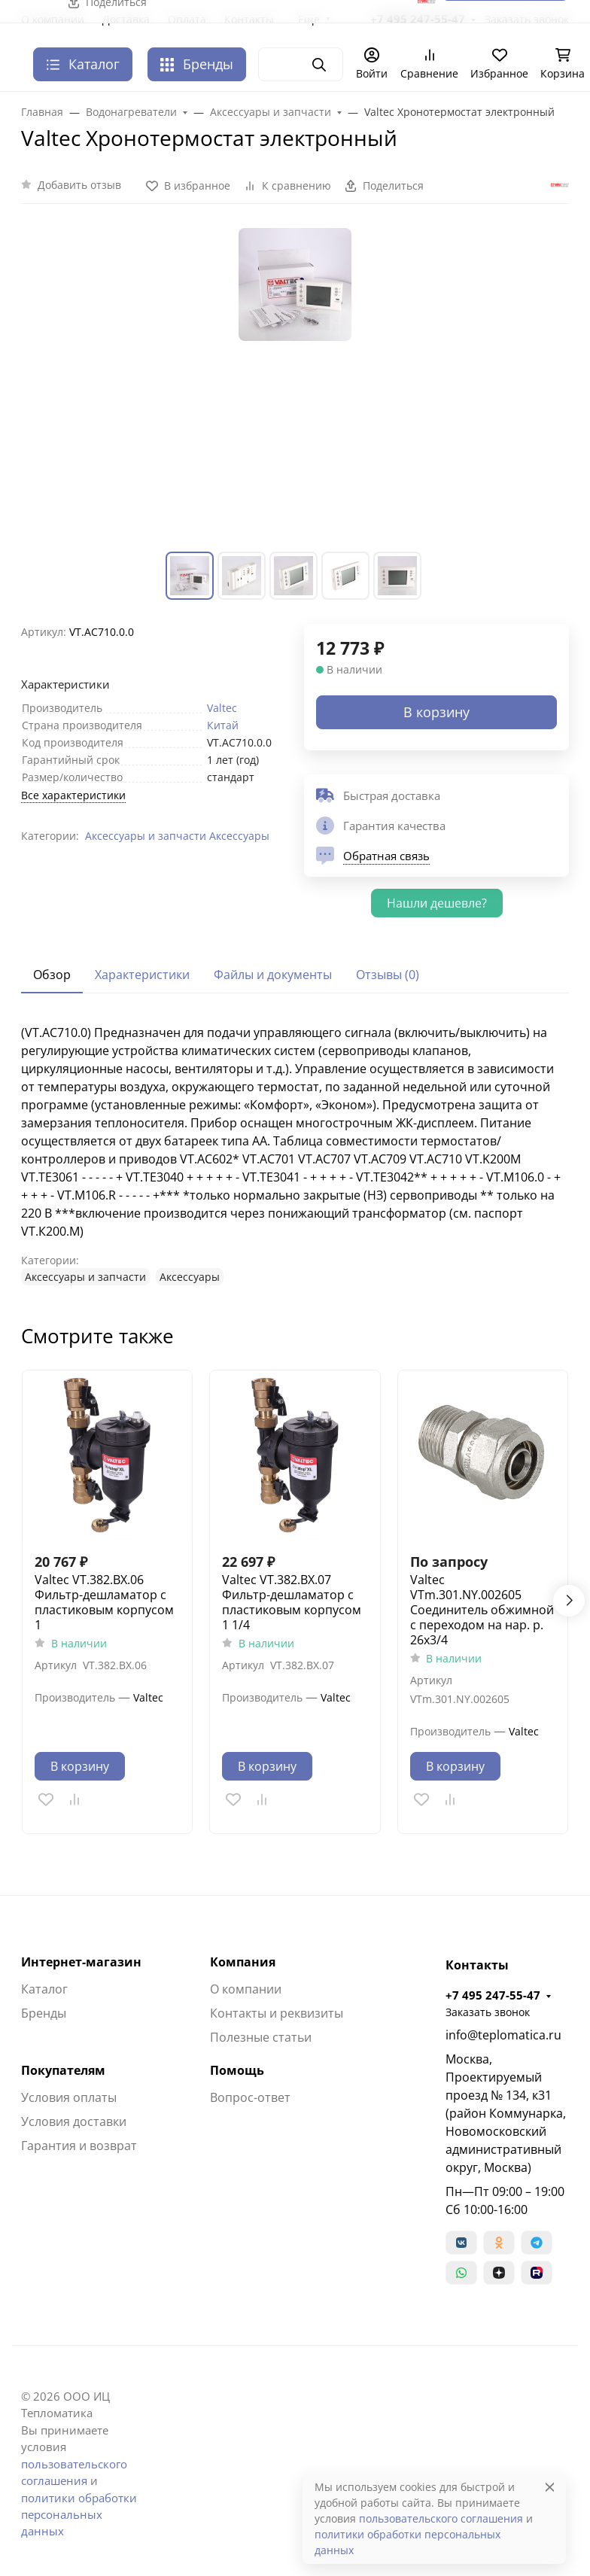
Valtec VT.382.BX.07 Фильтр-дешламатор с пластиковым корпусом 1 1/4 (291, 1602)
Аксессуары (239, 836)
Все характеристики (73, 795)
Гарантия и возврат (79, 2145)
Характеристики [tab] (142, 974)
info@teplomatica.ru (503, 2035)
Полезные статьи (261, 2037)
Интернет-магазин (81, 1962)
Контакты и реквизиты (276, 2013)
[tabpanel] (295, 1154)
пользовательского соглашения (441, 2518)
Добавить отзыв (79, 185)
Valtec (222, 708)
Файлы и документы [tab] (273, 974)
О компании (245, 1989)
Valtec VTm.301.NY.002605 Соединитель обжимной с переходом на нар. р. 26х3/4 (482, 1609)
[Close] (550, 2487)
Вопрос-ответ (250, 2097)
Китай (223, 725)
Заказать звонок (488, 2012)
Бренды (196, 64)
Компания (242, 1962)
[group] (295, 387)
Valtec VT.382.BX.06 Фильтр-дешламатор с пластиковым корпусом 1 (104, 1602)
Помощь (237, 2070)
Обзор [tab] (52, 974)
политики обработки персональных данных (79, 2514)
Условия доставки (73, 2121)
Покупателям (63, 2070)
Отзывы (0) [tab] (387, 974)
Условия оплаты (69, 2097)
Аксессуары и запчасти (145, 836)
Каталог (44, 1989)
